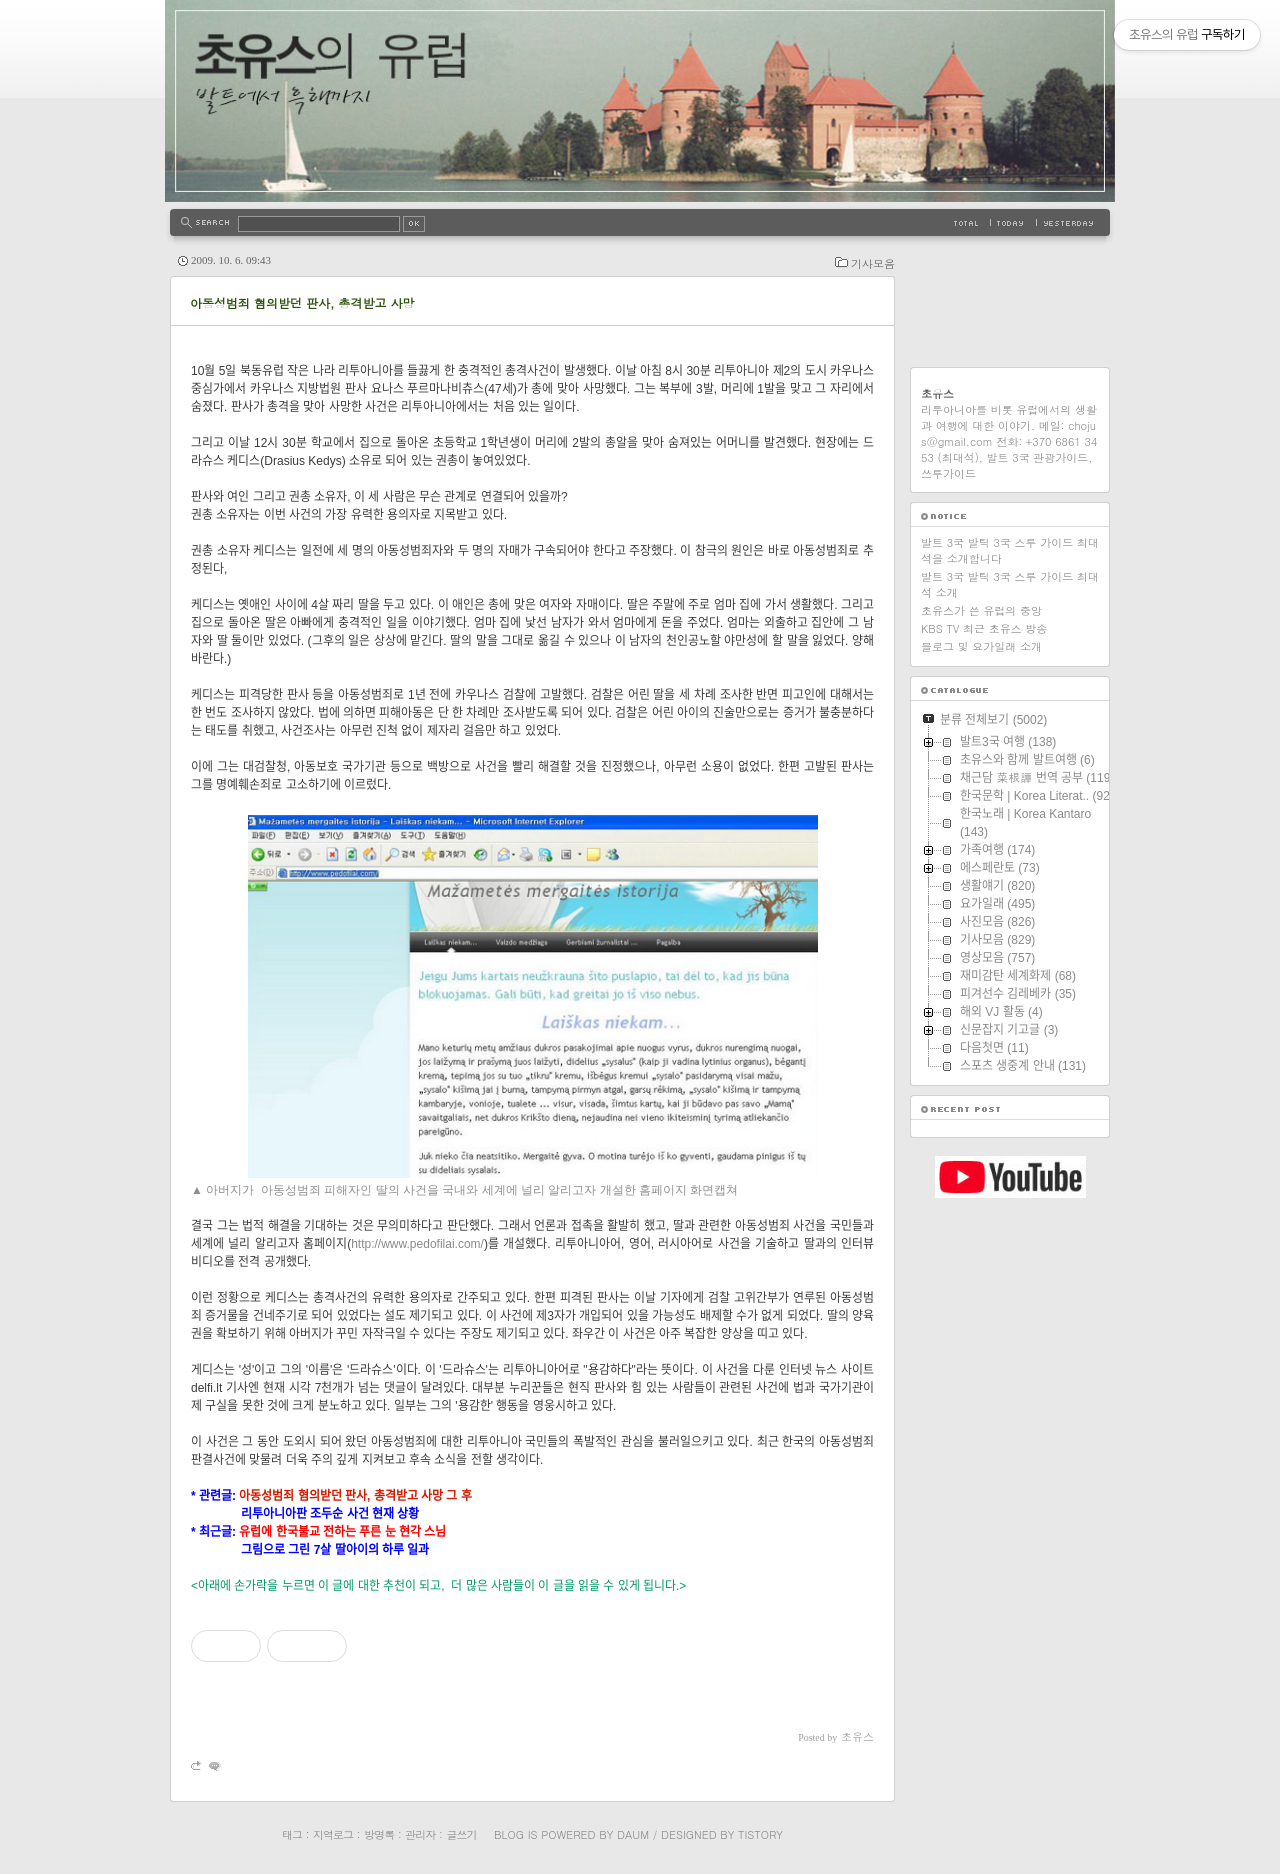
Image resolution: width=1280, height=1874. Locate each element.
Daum (633, 1834)
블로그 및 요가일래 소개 (981, 646)
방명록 (379, 1834)
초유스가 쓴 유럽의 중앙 (981, 610)
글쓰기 (461, 1834)
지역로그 (333, 1834)
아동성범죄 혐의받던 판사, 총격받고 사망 (302, 302)
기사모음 (873, 263)
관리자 (420, 1834)
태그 (292, 1834)
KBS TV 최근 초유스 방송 (984, 628)
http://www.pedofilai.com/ (417, 1244)
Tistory (760, 1834)
